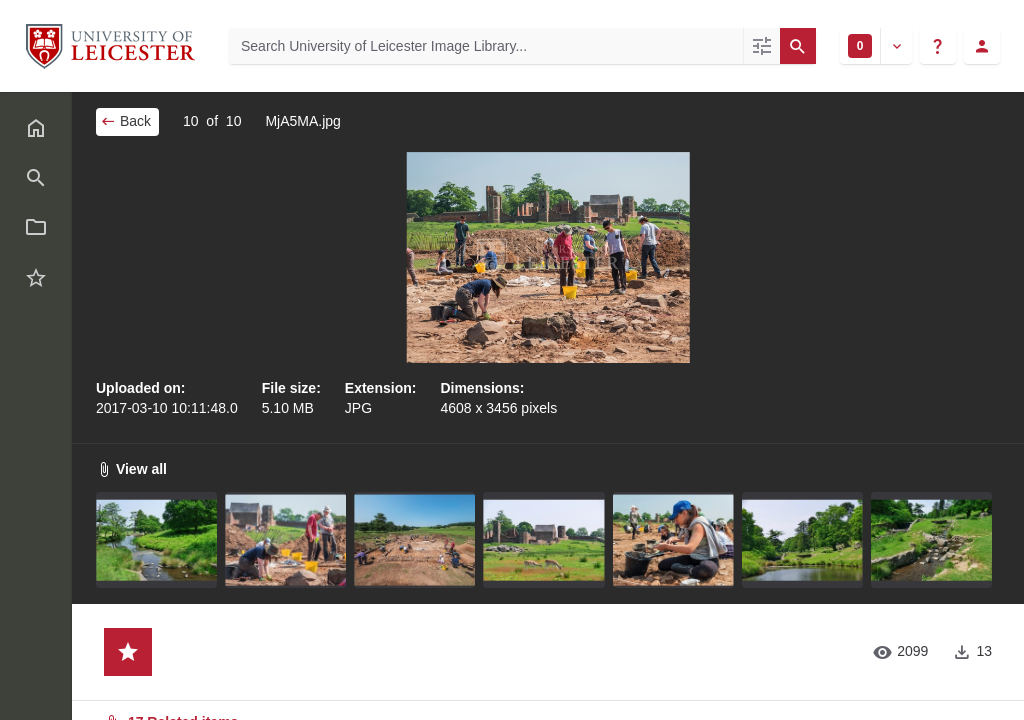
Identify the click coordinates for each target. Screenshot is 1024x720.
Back (125, 121)
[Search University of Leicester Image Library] (486, 46)
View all (131, 469)
